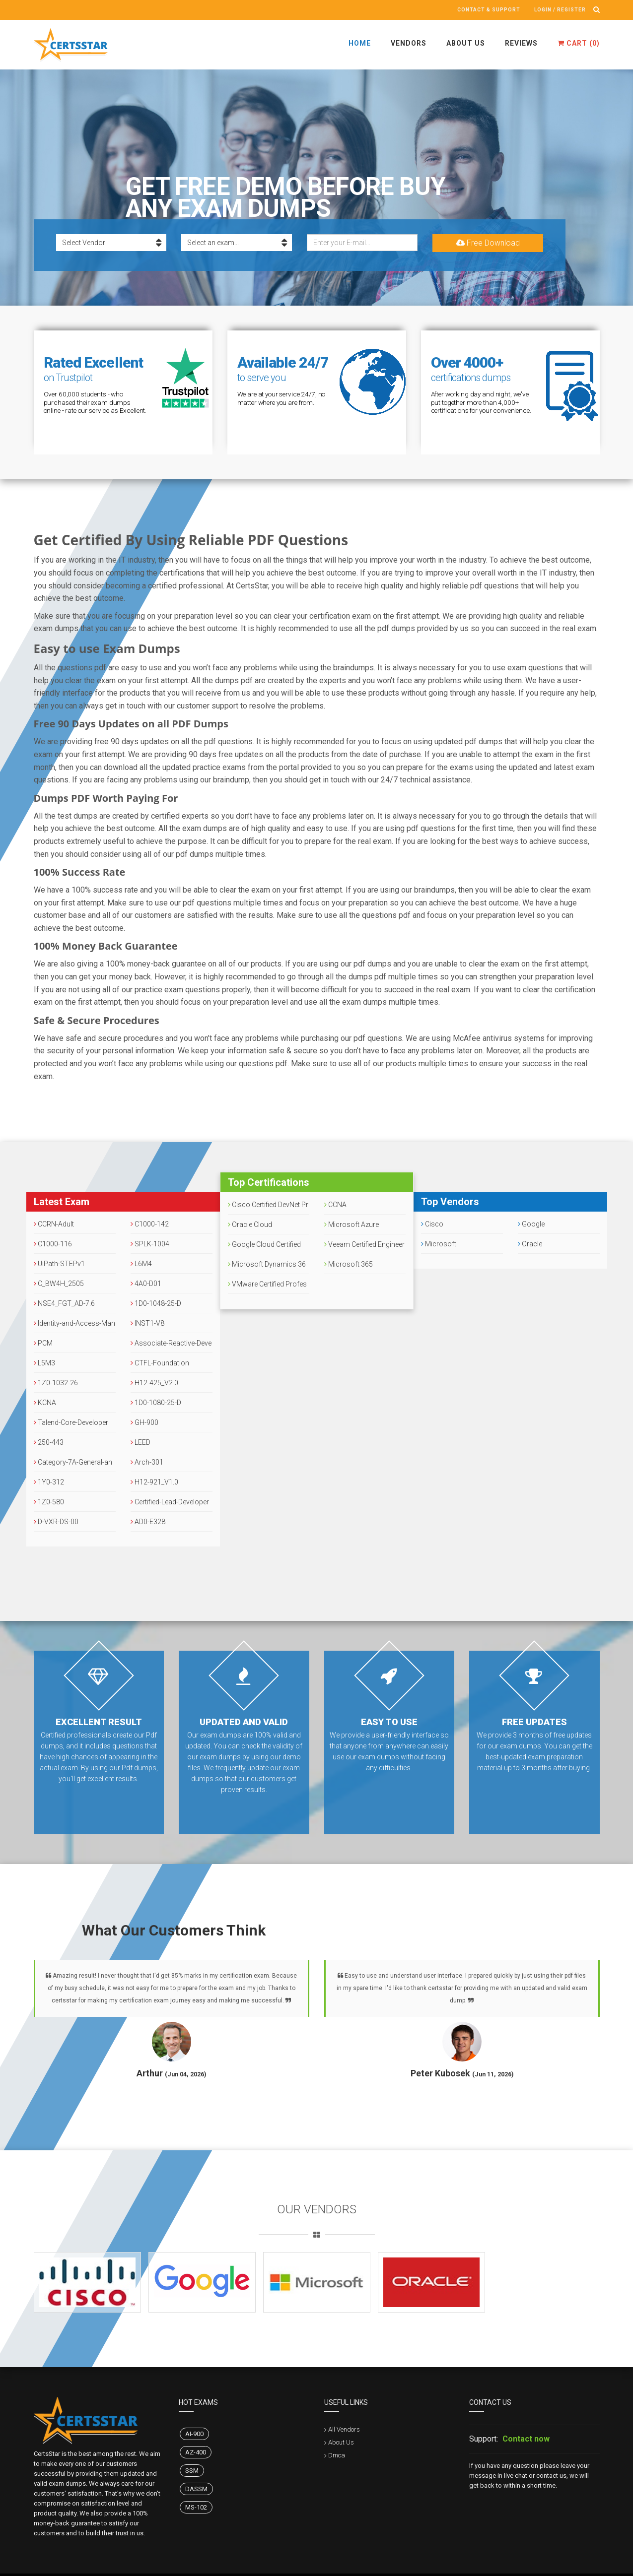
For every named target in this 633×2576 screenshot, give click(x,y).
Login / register (560, 9)
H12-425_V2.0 (154, 1383)
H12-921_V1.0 (154, 1482)
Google (531, 1224)
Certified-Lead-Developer (170, 1502)
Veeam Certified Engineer (364, 1244)
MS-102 (196, 2507)
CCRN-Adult (54, 1224)
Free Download (488, 243)
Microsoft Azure (351, 1224)
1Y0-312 (49, 1482)
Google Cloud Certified (264, 1244)
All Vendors (344, 2429)
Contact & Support (488, 9)
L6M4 (141, 1264)
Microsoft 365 (348, 1264)
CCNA (335, 1205)
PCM (43, 1343)
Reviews (521, 43)
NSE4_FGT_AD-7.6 (64, 1303)
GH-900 (144, 1422)
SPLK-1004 (150, 1244)
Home (360, 43)
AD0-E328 (148, 1522)
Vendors (408, 43)
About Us (465, 43)
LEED (140, 1442)
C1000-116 (53, 1244)
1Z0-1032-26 (56, 1383)
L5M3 (44, 1363)
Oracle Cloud (250, 1224)
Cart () (579, 43)
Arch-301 (147, 1462)
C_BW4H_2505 (59, 1284)
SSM (192, 2470)
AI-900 (194, 2434)
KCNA (45, 1403)
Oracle (530, 1244)
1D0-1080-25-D (156, 1403)
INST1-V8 (147, 1323)
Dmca (336, 2455)
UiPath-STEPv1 (59, 1264)
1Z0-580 (49, 1502)
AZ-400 (195, 2452)
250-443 (49, 1442)
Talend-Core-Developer (71, 1422)
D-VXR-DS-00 (56, 1522)
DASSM (196, 2489)
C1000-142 (150, 1224)
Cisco (432, 1224)
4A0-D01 (146, 1284)
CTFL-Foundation (160, 1363)
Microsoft (438, 1244)
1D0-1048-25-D (156, 1303)
